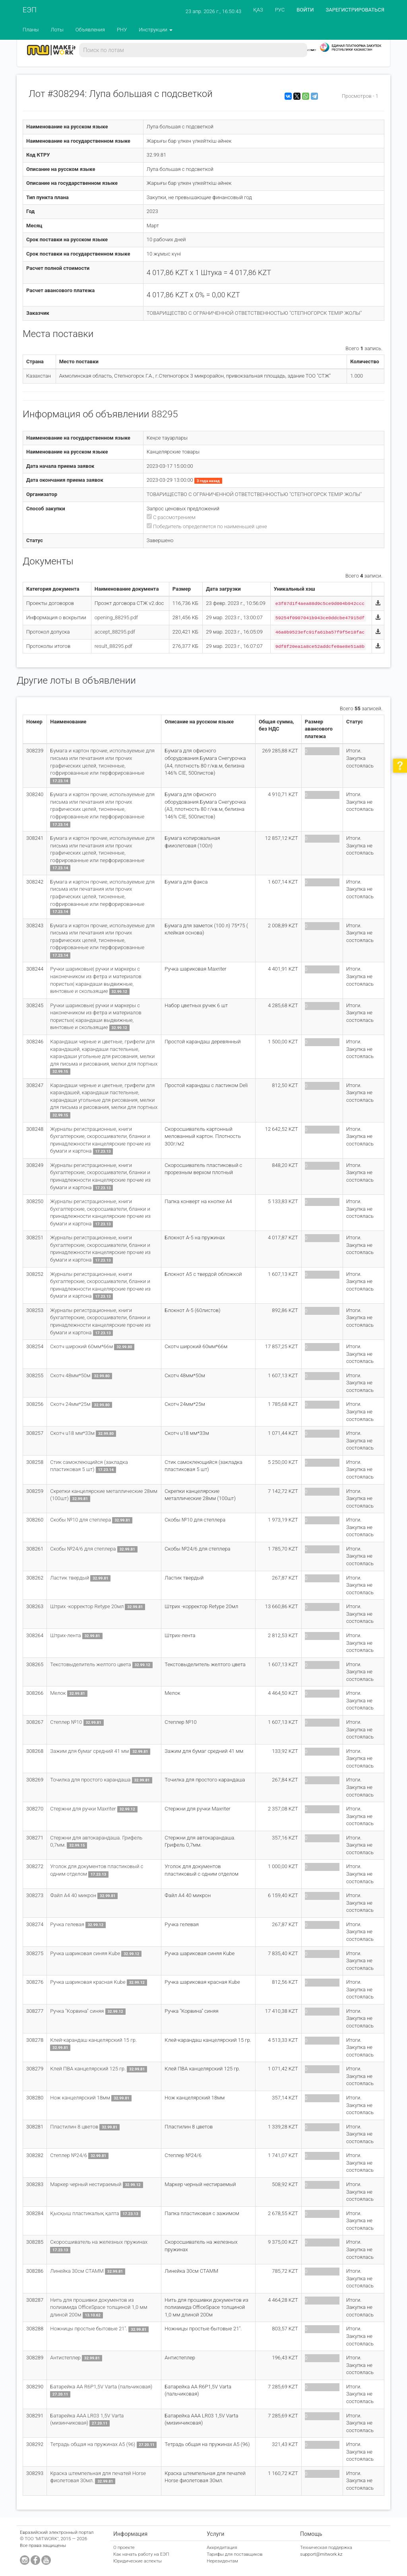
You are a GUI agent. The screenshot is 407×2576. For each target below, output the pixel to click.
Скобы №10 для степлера (81, 1520)
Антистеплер (66, 2358)
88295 (164, 414)
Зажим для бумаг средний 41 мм (90, 1751)
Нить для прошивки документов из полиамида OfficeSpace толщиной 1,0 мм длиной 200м (98, 2307)
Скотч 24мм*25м (70, 1404)
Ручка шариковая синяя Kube (85, 1953)
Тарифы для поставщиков (235, 2554)
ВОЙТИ (305, 10)
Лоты (57, 30)
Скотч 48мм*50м (70, 1375)
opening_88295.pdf (116, 617)
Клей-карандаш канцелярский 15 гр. (93, 2040)
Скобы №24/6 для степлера (83, 1549)
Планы (31, 30)
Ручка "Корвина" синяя (77, 2011)
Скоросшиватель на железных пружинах (98, 2242)
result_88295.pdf (113, 646)
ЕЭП (30, 10)
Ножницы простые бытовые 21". (89, 2329)
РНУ (122, 30)
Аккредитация (222, 2547)
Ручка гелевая (67, 1924)
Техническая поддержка (326, 2547)
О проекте (124, 2547)
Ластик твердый (70, 1578)
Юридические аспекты (137, 2561)
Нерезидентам (222, 2561)
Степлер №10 (66, 1722)
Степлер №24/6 (69, 2155)
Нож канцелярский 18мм (80, 2098)
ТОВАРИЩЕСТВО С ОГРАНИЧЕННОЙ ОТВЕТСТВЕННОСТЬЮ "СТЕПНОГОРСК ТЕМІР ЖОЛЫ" (254, 313)
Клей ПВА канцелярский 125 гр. (88, 2069)
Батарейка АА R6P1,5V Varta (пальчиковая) (101, 2387)
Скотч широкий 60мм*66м (81, 1346)
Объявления (90, 30)
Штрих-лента (66, 1635)
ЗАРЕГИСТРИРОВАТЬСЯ (355, 10)
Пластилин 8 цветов (74, 2127)
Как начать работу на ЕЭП (141, 2554)
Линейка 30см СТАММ (77, 2271)
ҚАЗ (258, 10)
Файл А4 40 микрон (73, 1895)
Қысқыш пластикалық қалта (85, 2213)
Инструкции (155, 30)
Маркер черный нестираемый (86, 2184)
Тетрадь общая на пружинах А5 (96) (93, 2444)
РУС (280, 10)
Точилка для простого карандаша (91, 1780)
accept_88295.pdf (115, 632)
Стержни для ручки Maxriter (83, 1809)
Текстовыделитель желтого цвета (91, 1664)
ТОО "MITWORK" (42, 2538)
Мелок (58, 1693)
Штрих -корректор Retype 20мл (87, 1606)
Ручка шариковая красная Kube (88, 1982)
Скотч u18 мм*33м (73, 1433)
